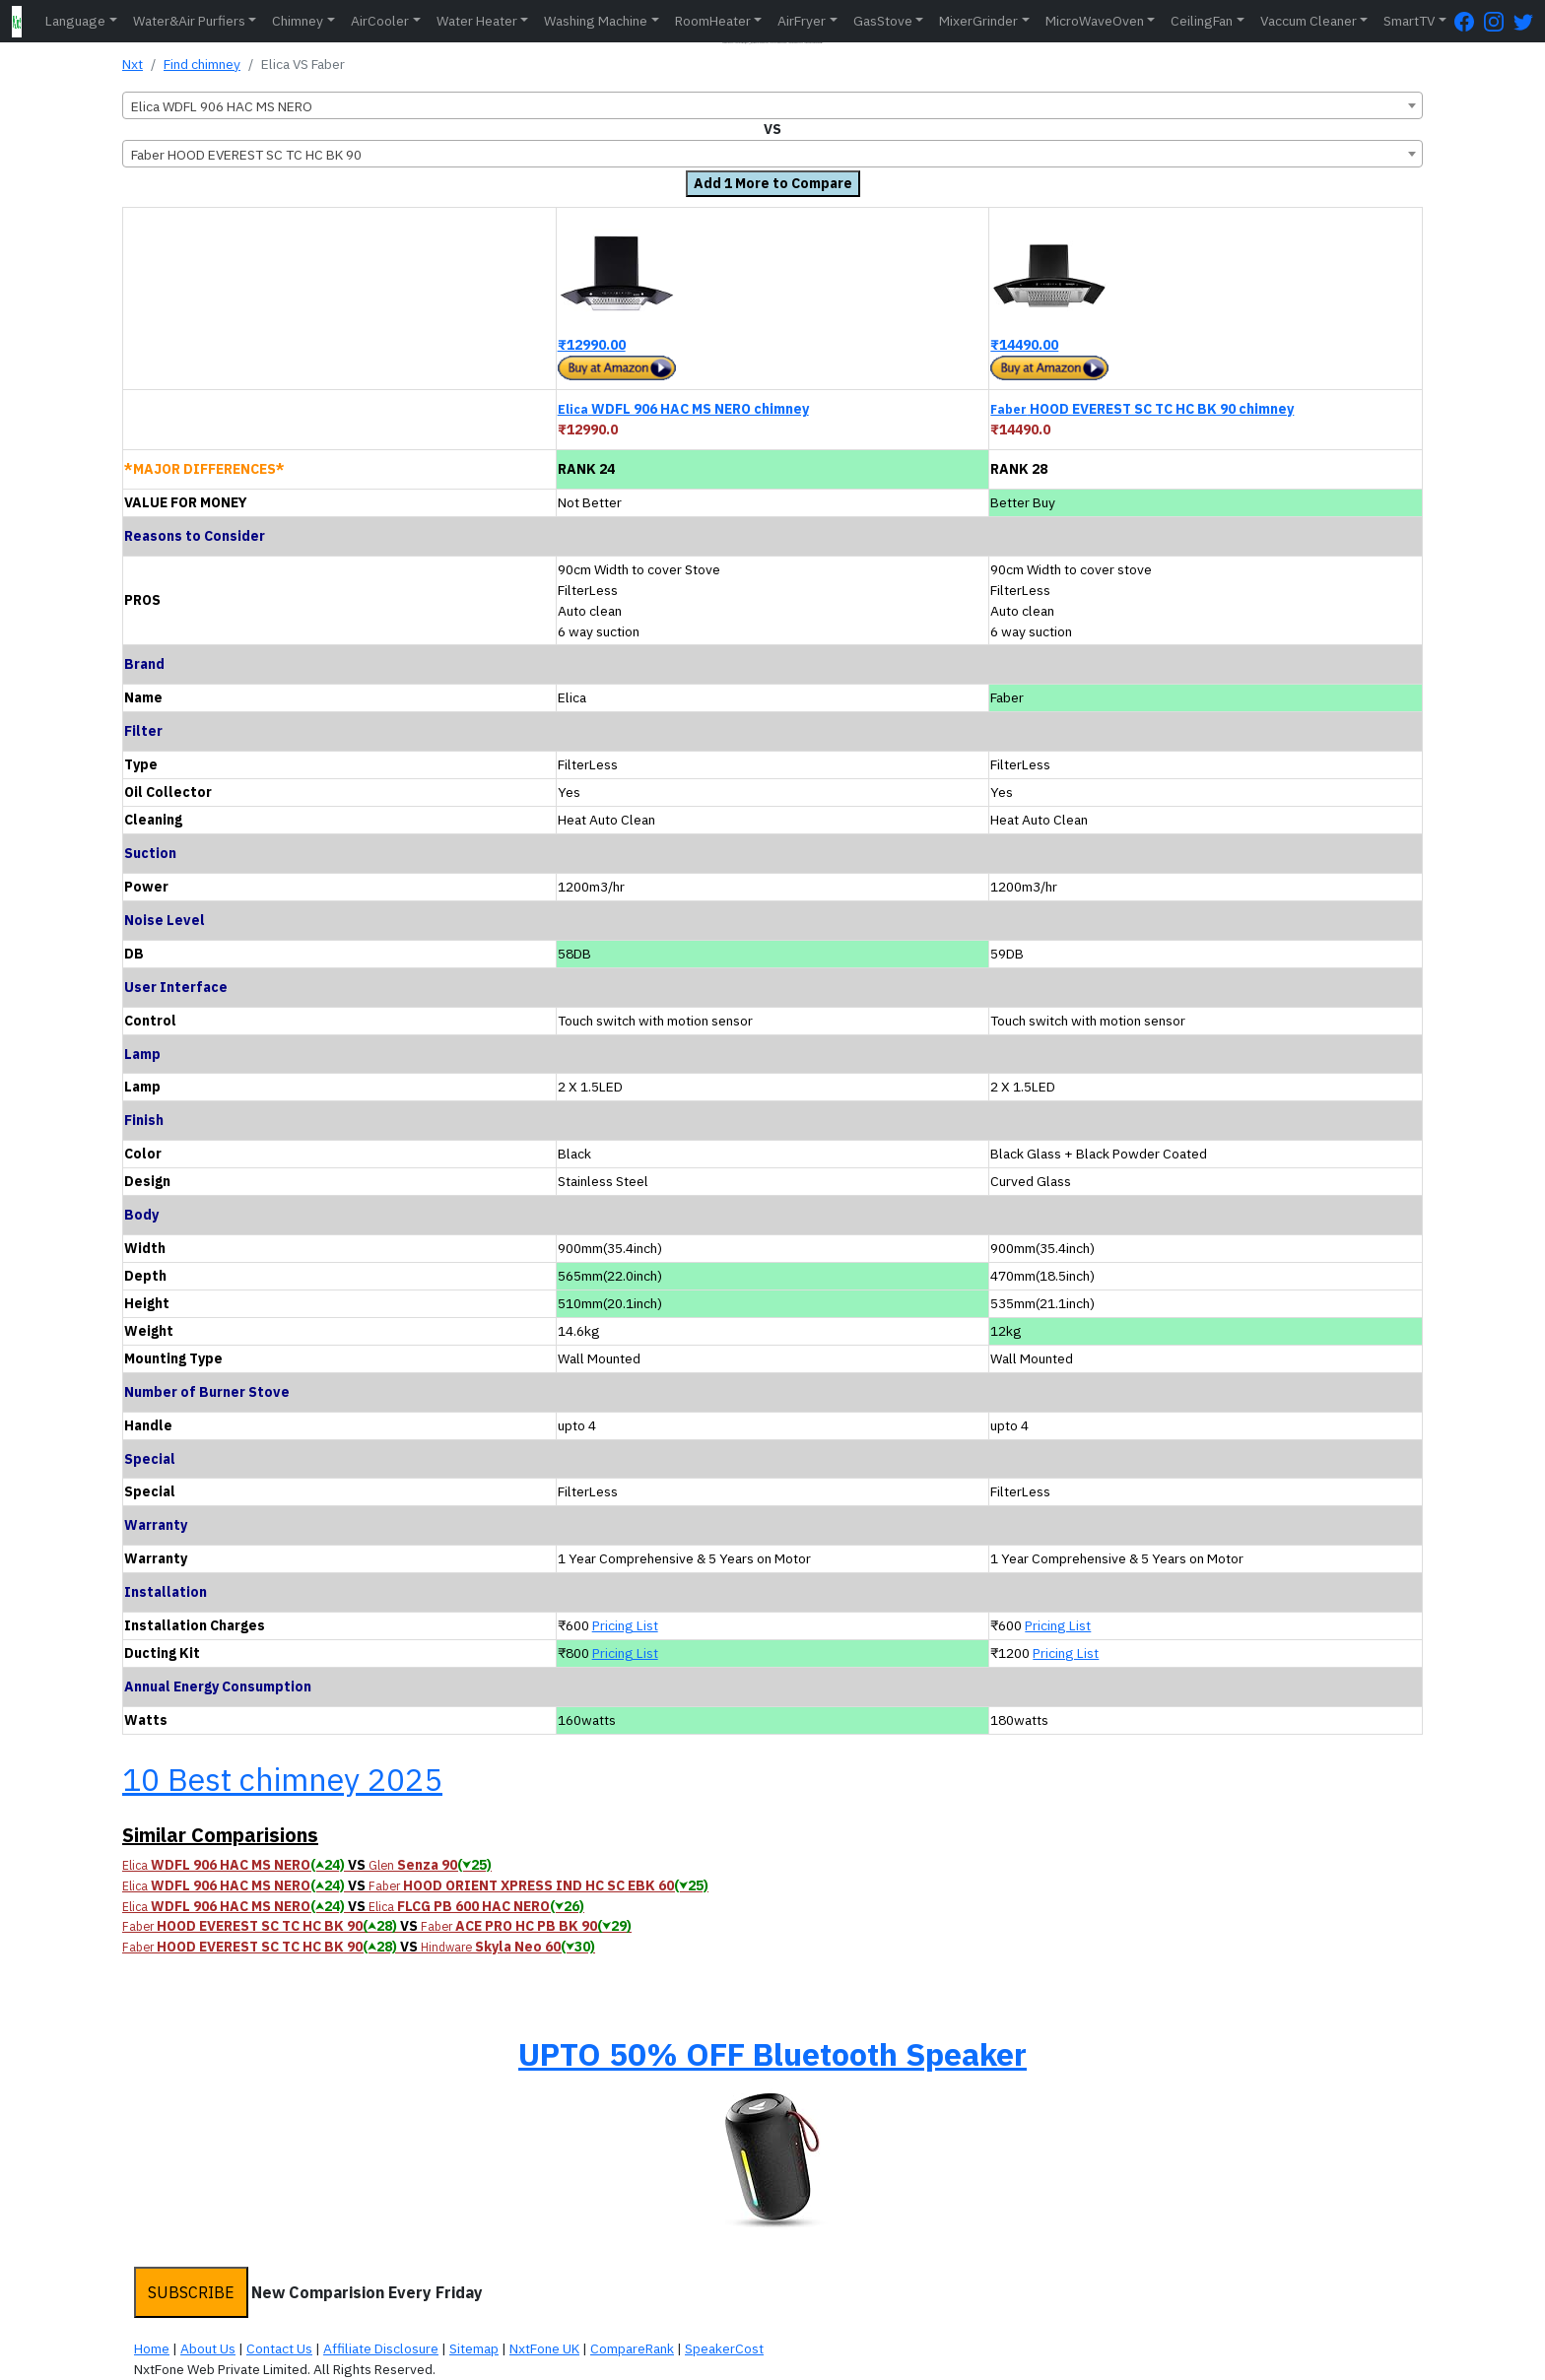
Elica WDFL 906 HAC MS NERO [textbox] (221, 106)
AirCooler (380, 21)
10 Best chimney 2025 (282, 1779)
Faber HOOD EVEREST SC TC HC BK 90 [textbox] (246, 155)
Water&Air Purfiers (189, 21)
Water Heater (477, 21)
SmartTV (1409, 21)
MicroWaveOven (1094, 21)
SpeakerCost (724, 2348)
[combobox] (772, 105)
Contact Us (279, 2348)
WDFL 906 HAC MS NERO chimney (683, 409)
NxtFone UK (544, 2348)
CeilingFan (1202, 21)
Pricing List (625, 1625)
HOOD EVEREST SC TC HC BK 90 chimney (1142, 409)
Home (151, 2348)
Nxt (132, 64)
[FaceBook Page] (1469, 21)
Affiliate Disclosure (380, 2348)
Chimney (297, 21)
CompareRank (632, 2348)
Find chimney (202, 64)
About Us (207, 2348)
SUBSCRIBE (191, 2292)
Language (75, 21)
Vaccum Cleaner (1308, 21)
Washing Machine (595, 21)
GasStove (882, 21)
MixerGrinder (978, 21)
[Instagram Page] (1498, 21)
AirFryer (801, 21)
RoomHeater (713, 21)
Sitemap (474, 2348)
